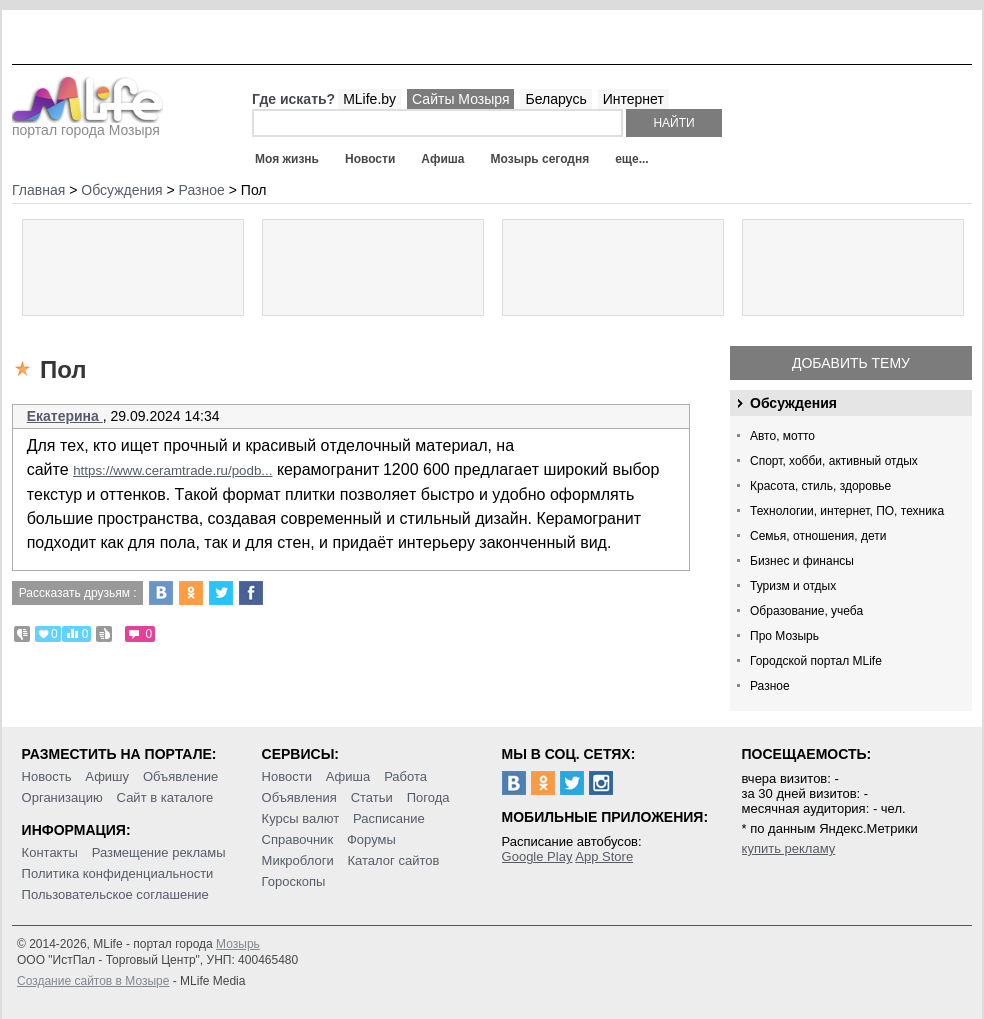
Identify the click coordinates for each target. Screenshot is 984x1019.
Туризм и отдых (793, 586)
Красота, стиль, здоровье (820, 486)
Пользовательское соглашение (115, 894)
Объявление (180, 776)
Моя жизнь (287, 159)
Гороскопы (294, 881)
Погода (428, 797)
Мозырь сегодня (540, 159)
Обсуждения (793, 403)
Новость (47, 776)
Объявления (299, 797)
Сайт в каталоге (165, 797)
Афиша (442, 159)
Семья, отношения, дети (818, 536)
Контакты (50, 852)
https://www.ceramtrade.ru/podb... (172, 470)
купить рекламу (789, 848)
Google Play (537, 856)
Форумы (371, 839)
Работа (405, 776)
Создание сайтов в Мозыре (93, 981)
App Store (604, 856)
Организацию (62, 797)
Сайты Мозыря (460, 99)
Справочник (298, 839)
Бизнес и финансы (802, 561)
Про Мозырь (784, 636)
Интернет (633, 99)
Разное (770, 686)
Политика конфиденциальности (118, 873)
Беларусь (555, 99)
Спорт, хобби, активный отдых (834, 461)
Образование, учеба (806, 611)
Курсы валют (301, 818)
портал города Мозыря (87, 124)
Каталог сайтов (394, 860)
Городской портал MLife (816, 661)
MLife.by (369, 99)
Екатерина (65, 416)
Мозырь (238, 944)
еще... (631, 159)
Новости (370, 159)
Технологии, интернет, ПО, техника (847, 511)
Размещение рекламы (159, 852)
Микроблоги (298, 860)
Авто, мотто (782, 436)
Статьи (372, 797)
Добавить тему (851, 363)
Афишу (107, 776)
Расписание (389, 818)
